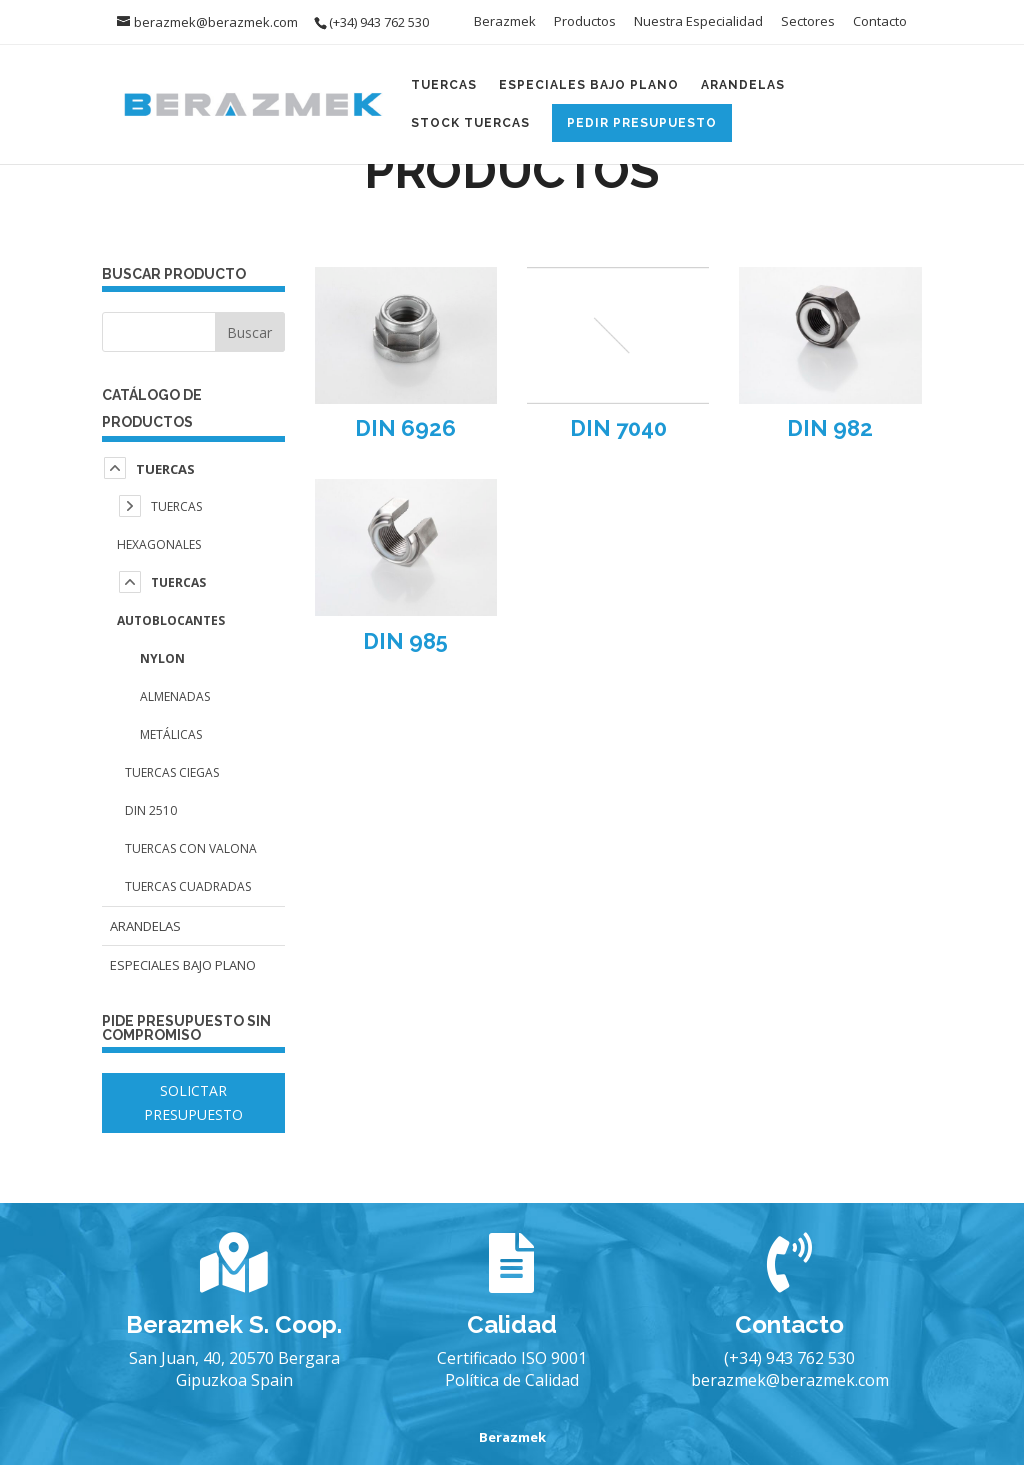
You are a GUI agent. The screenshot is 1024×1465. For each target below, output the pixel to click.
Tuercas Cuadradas (188, 886)
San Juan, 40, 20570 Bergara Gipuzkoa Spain (234, 1369)
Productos (585, 22)
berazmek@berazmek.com (790, 1380)
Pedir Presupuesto (642, 123)
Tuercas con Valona (191, 848)
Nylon (162, 658)
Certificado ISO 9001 (512, 1358)
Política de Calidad (512, 1380)
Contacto (880, 22)
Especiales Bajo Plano (589, 85)
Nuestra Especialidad (698, 22)
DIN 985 (405, 641)
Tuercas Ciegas (172, 772)
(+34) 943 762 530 (789, 1358)
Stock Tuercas (470, 123)
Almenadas (175, 696)
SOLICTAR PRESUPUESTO (193, 1102)
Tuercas (444, 85)
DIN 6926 (405, 428)
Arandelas (743, 85)
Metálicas (171, 734)
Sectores (808, 22)
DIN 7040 (618, 428)
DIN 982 (830, 428)
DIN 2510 (151, 810)
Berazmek (505, 22)
